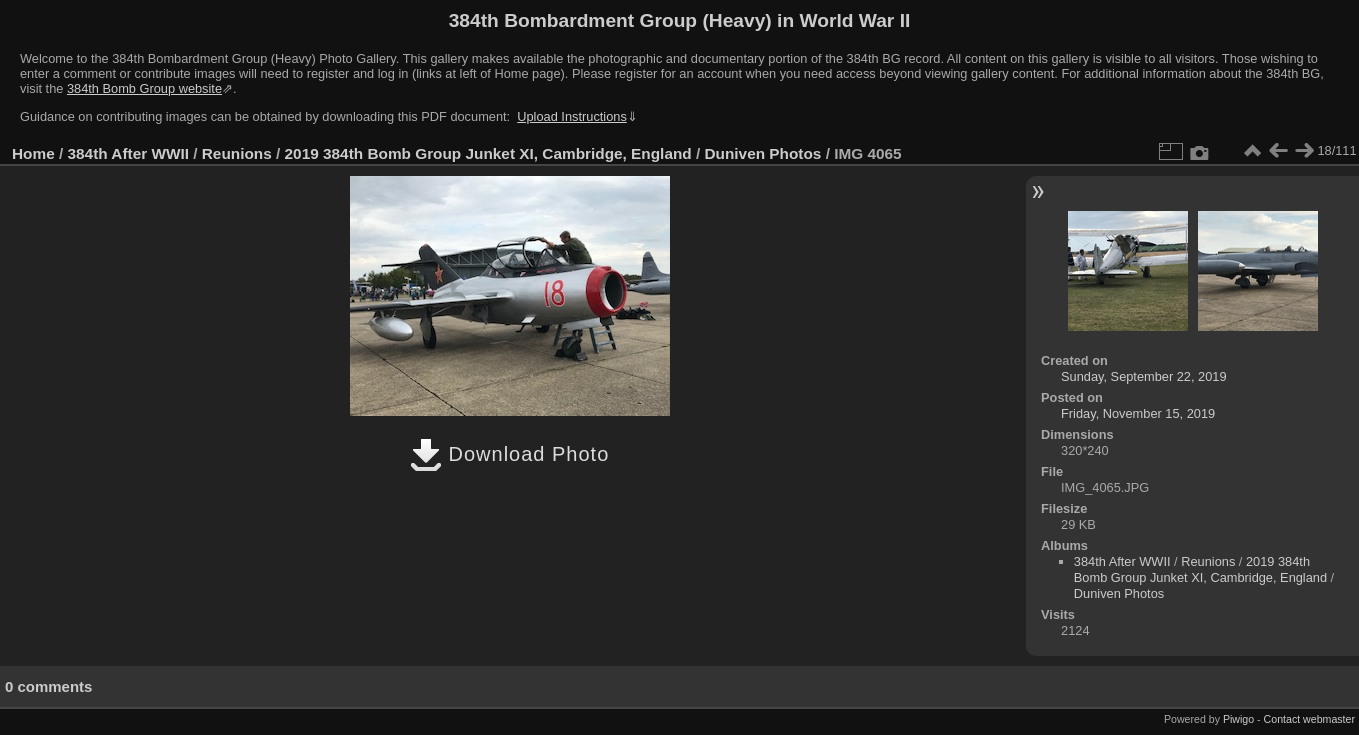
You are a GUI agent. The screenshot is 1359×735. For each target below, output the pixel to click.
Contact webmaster (1309, 719)
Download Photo (509, 454)
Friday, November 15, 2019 (1138, 413)
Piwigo (1238, 719)
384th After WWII (128, 153)
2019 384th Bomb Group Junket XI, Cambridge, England (488, 153)
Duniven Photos (763, 153)
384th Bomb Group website (144, 88)
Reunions (237, 153)
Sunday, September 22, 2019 (1144, 376)
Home (33, 153)
